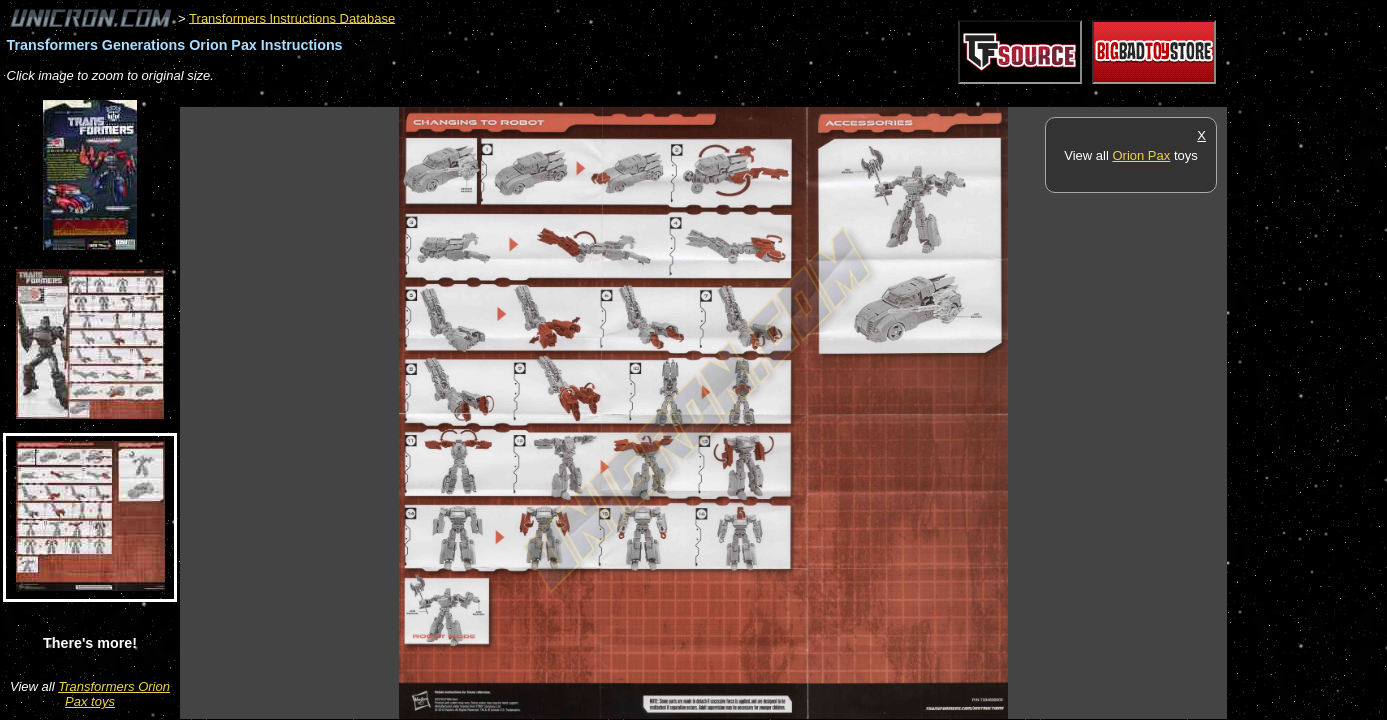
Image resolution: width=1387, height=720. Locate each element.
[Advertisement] (544, 96)
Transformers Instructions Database (292, 17)
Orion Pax (1141, 155)
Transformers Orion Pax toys (114, 694)
